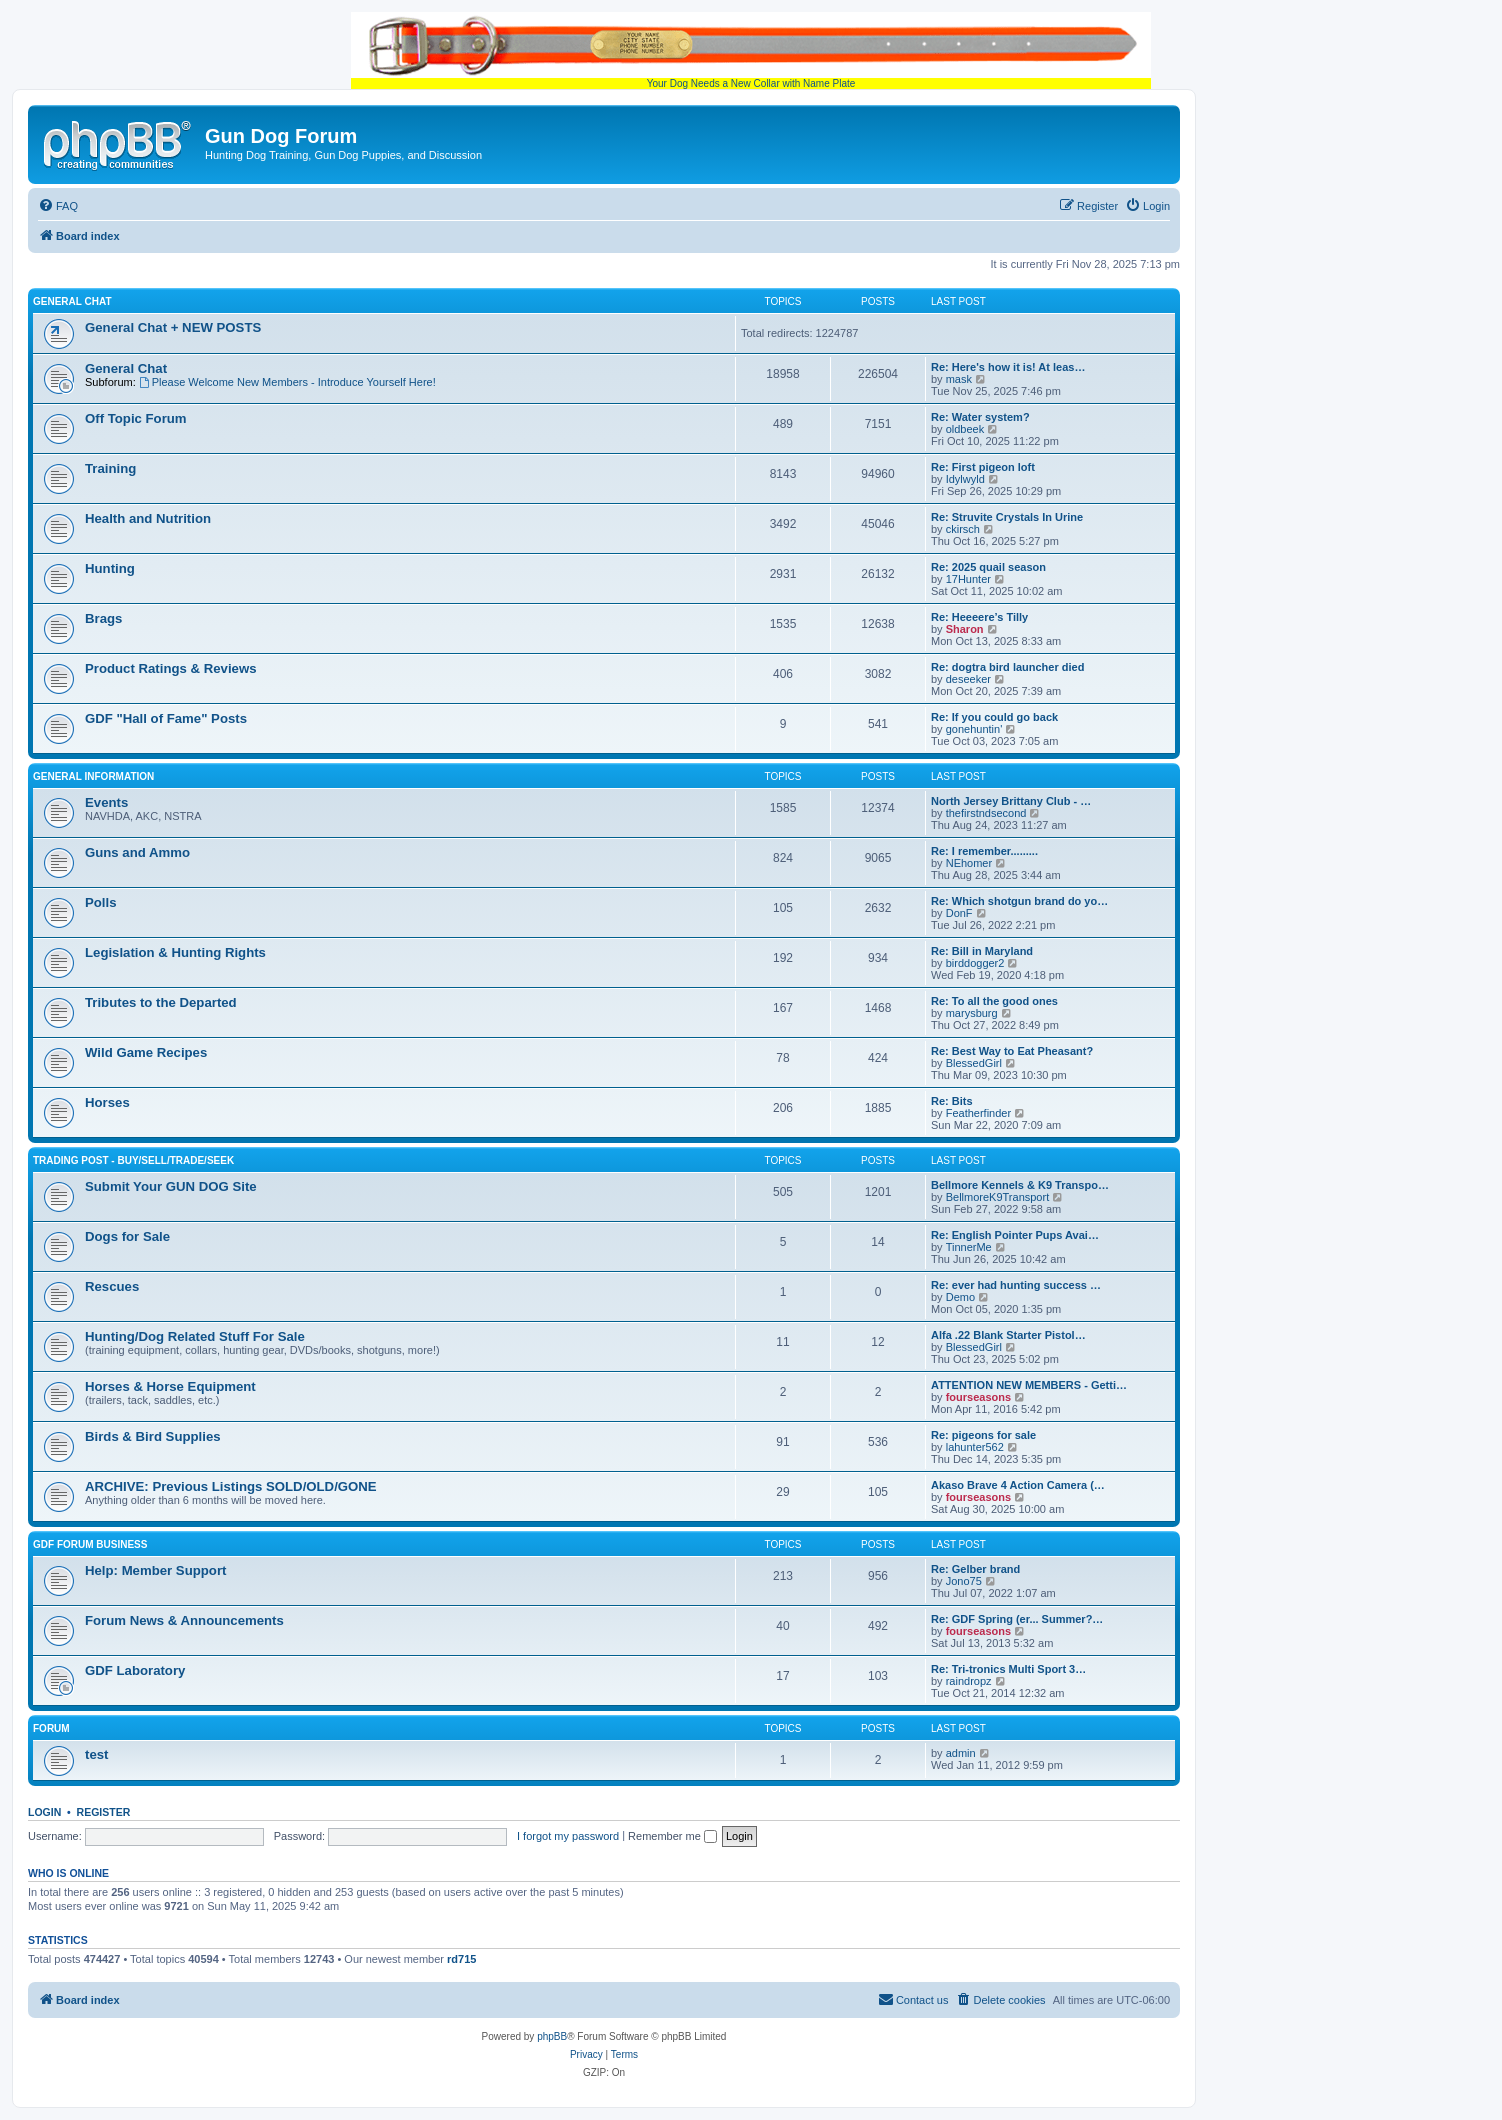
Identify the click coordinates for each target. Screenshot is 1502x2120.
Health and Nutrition (148, 518)
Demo (960, 1297)
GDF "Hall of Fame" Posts (166, 718)
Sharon (965, 629)
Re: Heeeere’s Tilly (979, 617)
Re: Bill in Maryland (982, 951)
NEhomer (969, 863)
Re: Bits (952, 1101)
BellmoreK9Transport (998, 1197)
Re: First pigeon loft (983, 467)
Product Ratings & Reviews (170, 668)
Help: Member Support (155, 1570)
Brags (103, 618)
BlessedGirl (974, 1063)
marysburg (972, 1013)
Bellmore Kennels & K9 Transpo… (1020, 1185)
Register (104, 1812)
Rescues (112, 1286)
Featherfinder (978, 1113)
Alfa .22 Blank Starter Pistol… (1008, 1335)
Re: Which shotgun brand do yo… (1019, 901)
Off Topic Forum (136, 418)
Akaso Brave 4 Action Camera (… (1018, 1485)
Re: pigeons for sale (983, 1435)
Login (44, 1812)
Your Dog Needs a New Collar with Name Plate (751, 50)
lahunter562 (975, 1447)
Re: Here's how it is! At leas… (1008, 367)
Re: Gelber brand (975, 1569)
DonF (959, 913)
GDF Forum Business (90, 1544)
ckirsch (963, 529)
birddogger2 (975, 963)
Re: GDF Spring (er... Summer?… (1017, 1619)
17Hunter (968, 579)
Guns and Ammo (137, 852)
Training (110, 468)
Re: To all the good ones (994, 1001)
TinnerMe (969, 1247)
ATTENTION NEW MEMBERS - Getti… (1029, 1385)
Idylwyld (965, 479)
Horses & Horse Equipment (170, 1386)
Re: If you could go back (994, 717)
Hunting (110, 568)
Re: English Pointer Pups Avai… (1015, 1235)
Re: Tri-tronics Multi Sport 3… (1008, 1669)
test (96, 1754)
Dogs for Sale (127, 1236)
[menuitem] (58, 206)
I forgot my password (568, 1836)
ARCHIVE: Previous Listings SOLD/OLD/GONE (231, 1486)
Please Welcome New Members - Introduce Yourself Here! (287, 382)
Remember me (672, 1836)
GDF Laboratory (135, 1670)
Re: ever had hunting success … (1016, 1285)
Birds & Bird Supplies (153, 1436)
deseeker (968, 679)
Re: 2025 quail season (988, 567)
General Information (93, 776)
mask (959, 379)
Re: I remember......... (984, 851)
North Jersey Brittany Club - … (1011, 801)
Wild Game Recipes (146, 1052)
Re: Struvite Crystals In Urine (1007, 517)
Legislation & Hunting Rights (175, 952)
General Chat (72, 301)
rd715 (461, 1959)
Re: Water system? (980, 417)
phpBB (552, 2036)
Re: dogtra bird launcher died (1007, 667)
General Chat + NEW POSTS (173, 327)
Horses (107, 1102)
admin (961, 1753)
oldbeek (965, 429)
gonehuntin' (974, 729)
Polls (101, 902)
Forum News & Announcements (184, 1620)
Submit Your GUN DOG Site (171, 1186)
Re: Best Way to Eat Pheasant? (1012, 1051)
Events (106, 802)
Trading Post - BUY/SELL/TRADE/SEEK (133, 1160)
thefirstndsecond (986, 813)
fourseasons (978, 1397)
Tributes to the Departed (161, 1002)
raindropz (969, 1681)
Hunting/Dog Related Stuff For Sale (195, 1336)
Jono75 (964, 1581)
